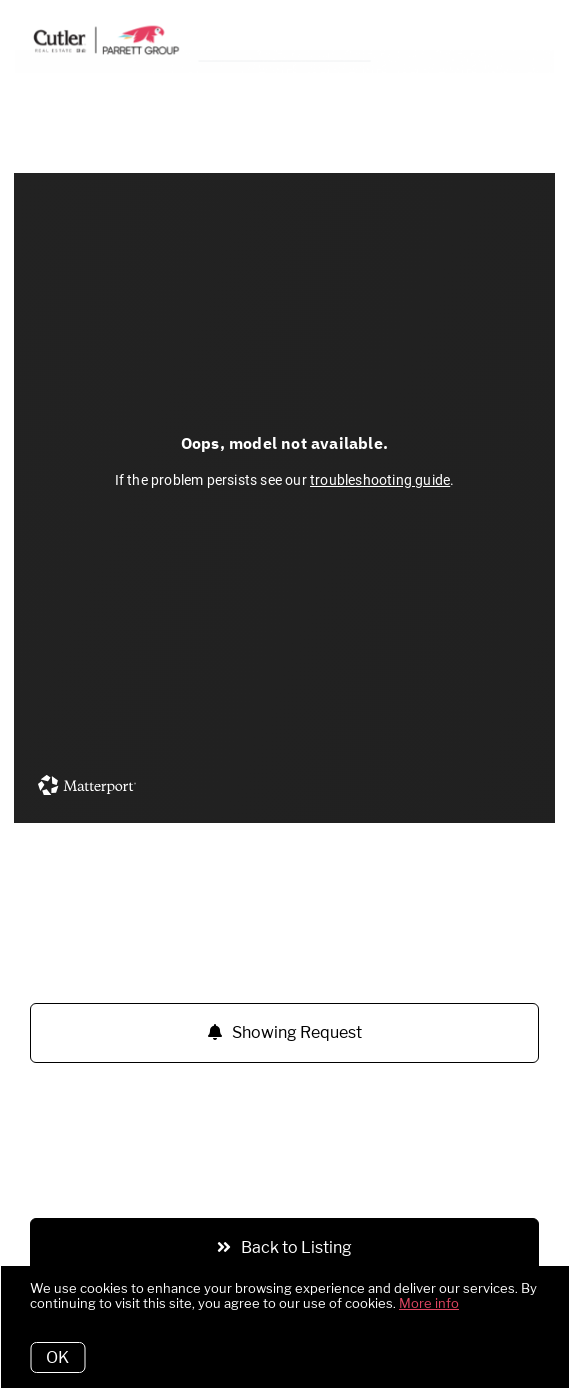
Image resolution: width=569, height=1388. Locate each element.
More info (429, 1303)
